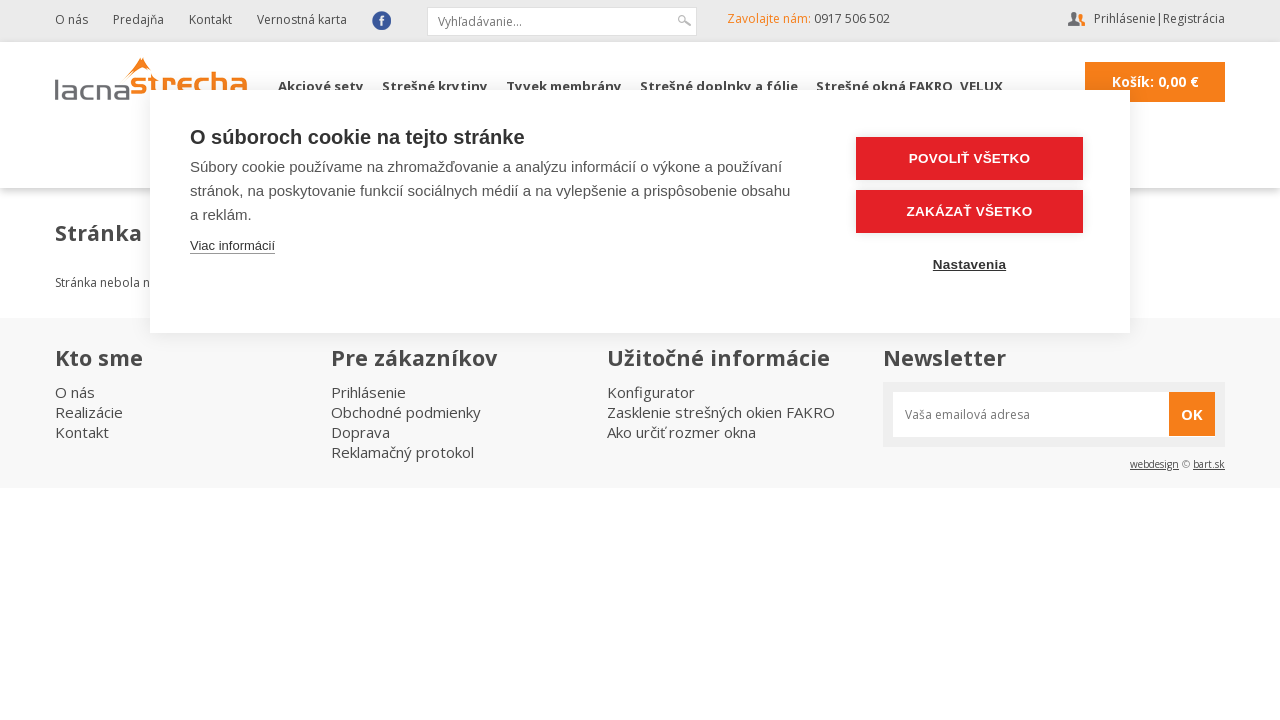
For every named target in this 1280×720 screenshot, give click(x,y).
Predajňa (138, 19)
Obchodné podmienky (406, 412)
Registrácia (1194, 18)
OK (1192, 414)
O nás (71, 19)
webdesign (1154, 464)
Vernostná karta (302, 19)
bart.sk (1209, 464)
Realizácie (89, 412)
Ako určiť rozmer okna (681, 432)
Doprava (360, 432)
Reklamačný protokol (402, 452)
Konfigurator (651, 392)
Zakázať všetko (970, 211)
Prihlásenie (1125, 18)
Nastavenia (969, 264)
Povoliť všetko (969, 158)
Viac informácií (232, 245)
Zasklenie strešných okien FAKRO (721, 412)
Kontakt (210, 19)
